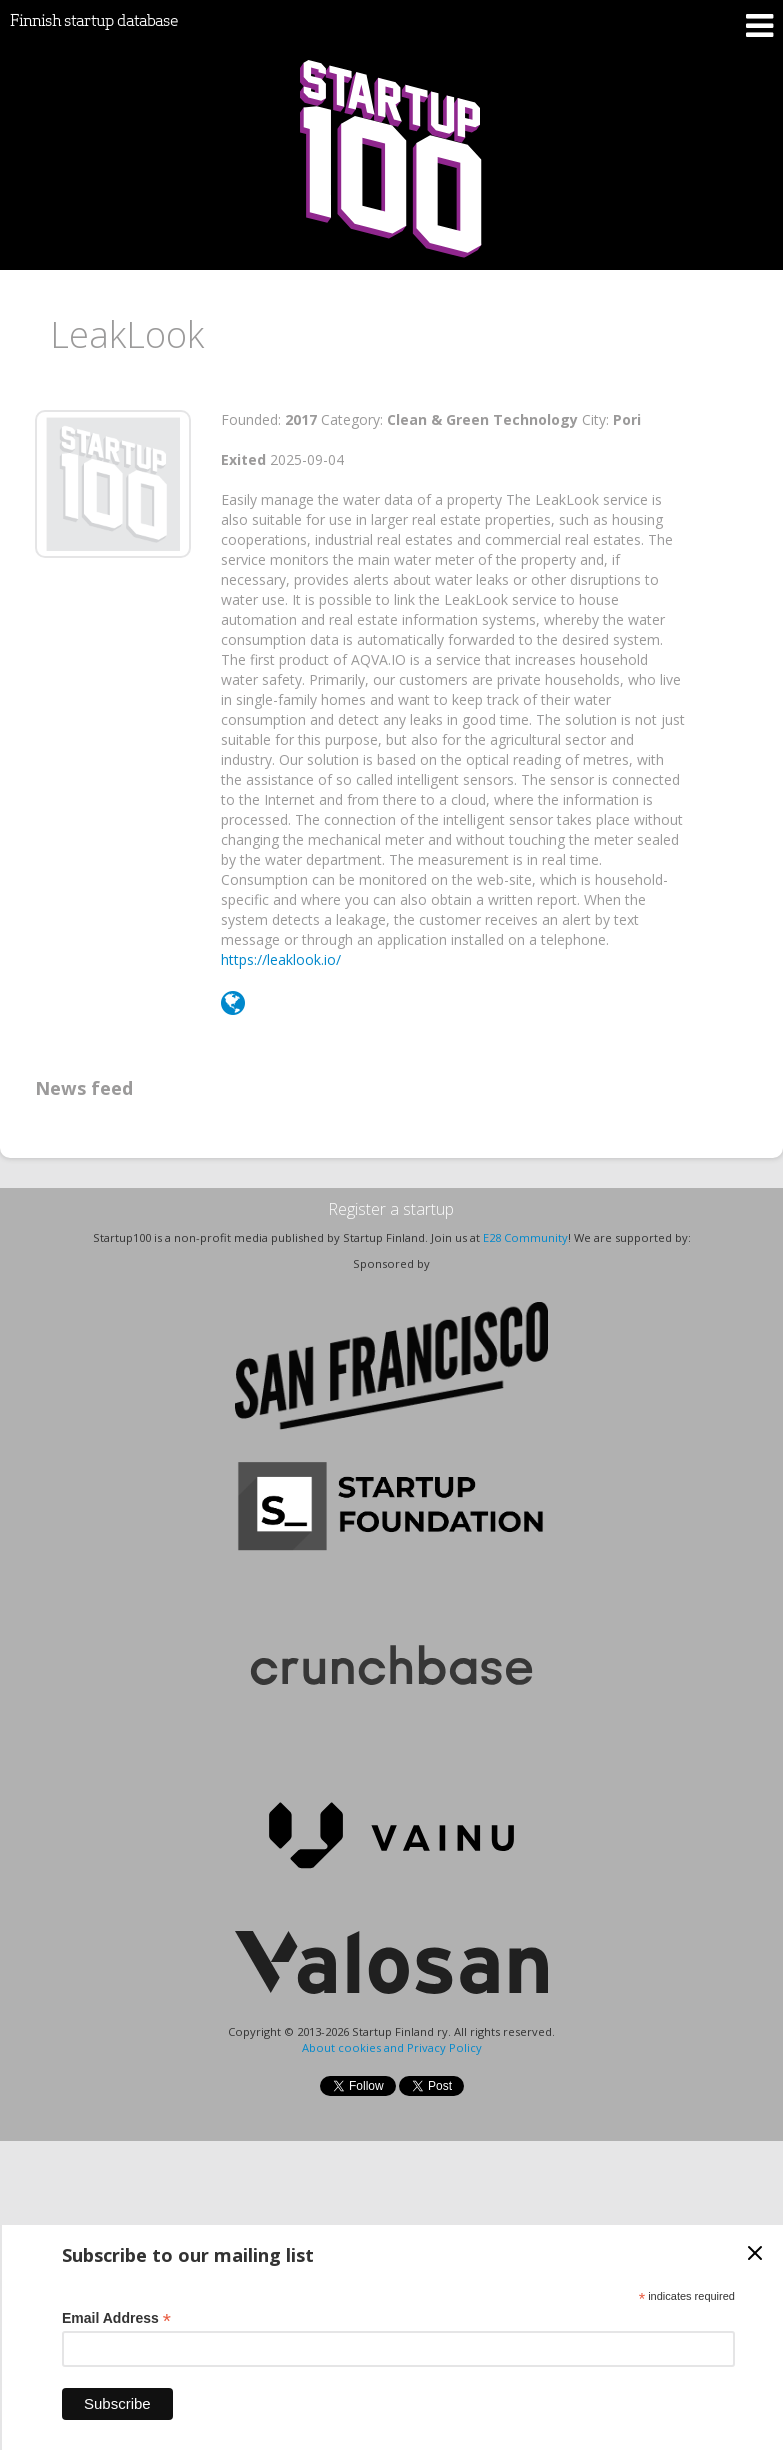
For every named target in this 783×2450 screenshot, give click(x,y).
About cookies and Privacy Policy (392, 2047)
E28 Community (525, 1237)
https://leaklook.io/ (281, 959)
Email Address (116, 2318)
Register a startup (391, 1209)
